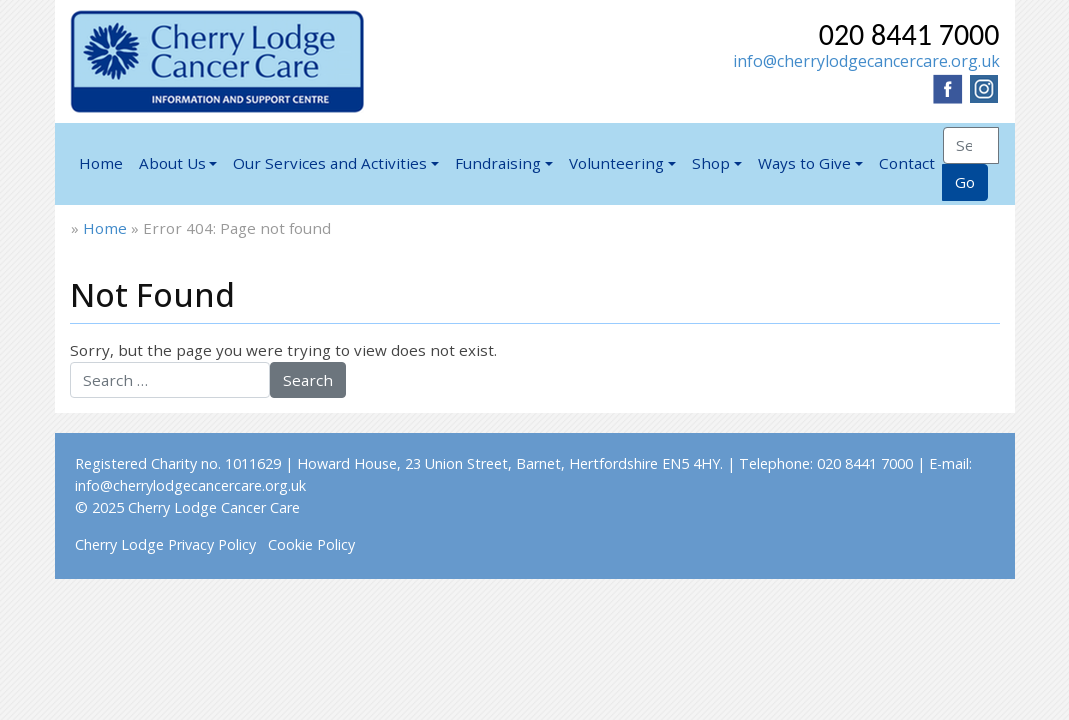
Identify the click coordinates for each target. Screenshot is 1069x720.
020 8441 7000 (909, 34)
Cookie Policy (311, 544)
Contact (907, 163)
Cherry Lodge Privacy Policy (165, 544)
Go (965, 182)
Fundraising (498, 163)
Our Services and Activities (330, 163)
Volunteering (616, 163)
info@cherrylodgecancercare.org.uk (866, 61)
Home (101, 163)
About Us (172, 163)
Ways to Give (804, 163)
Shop (711, 163)
